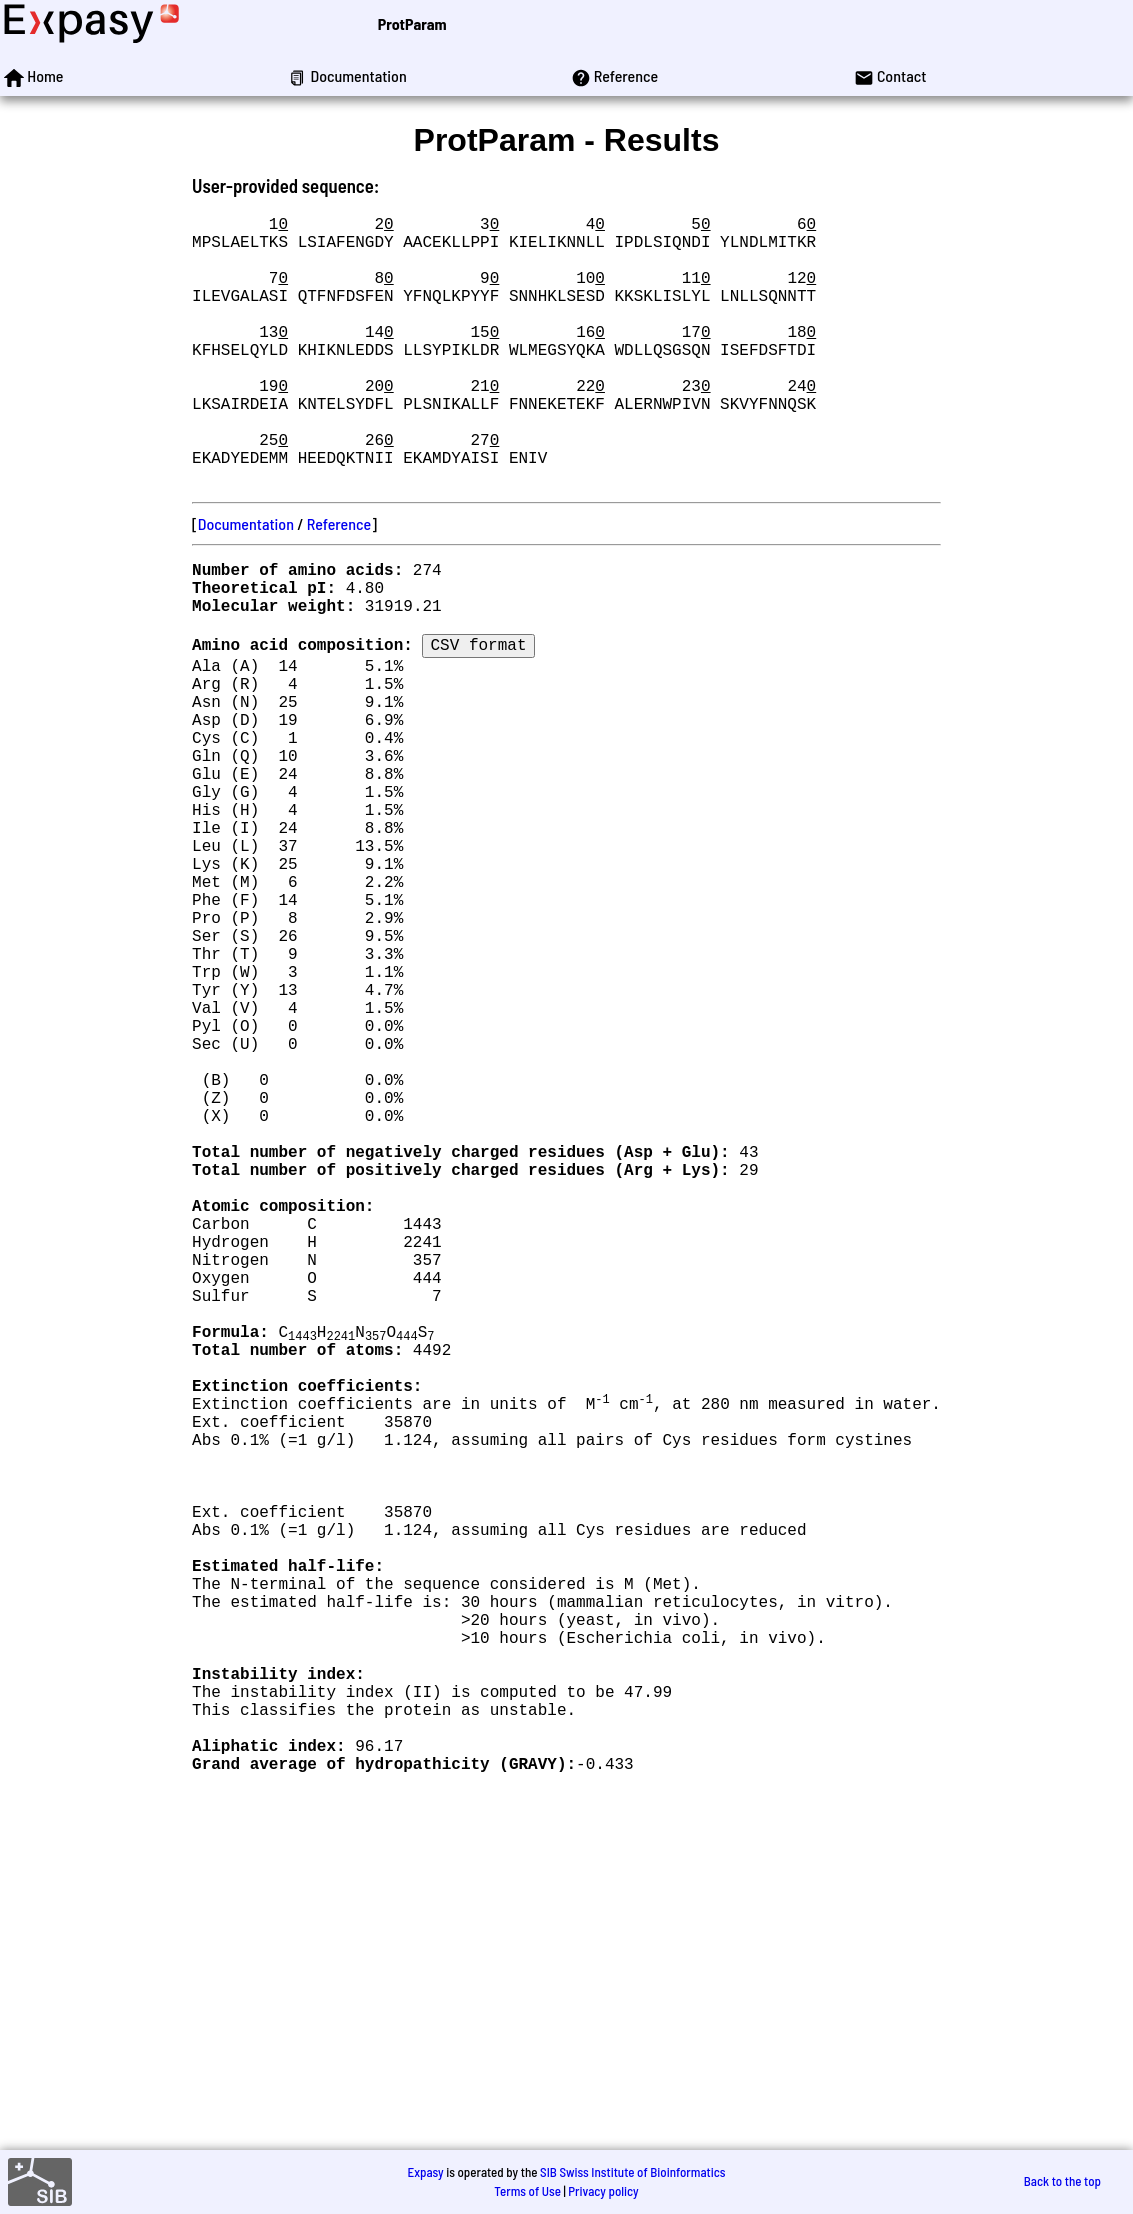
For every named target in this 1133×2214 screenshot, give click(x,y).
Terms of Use (527, 2191)
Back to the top (1062, 2182)
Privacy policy (603, 2191)
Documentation (246, 583)
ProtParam (412, 23)
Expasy (425, 2172)
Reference (339, 583)
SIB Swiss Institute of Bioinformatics (632, 2172)
